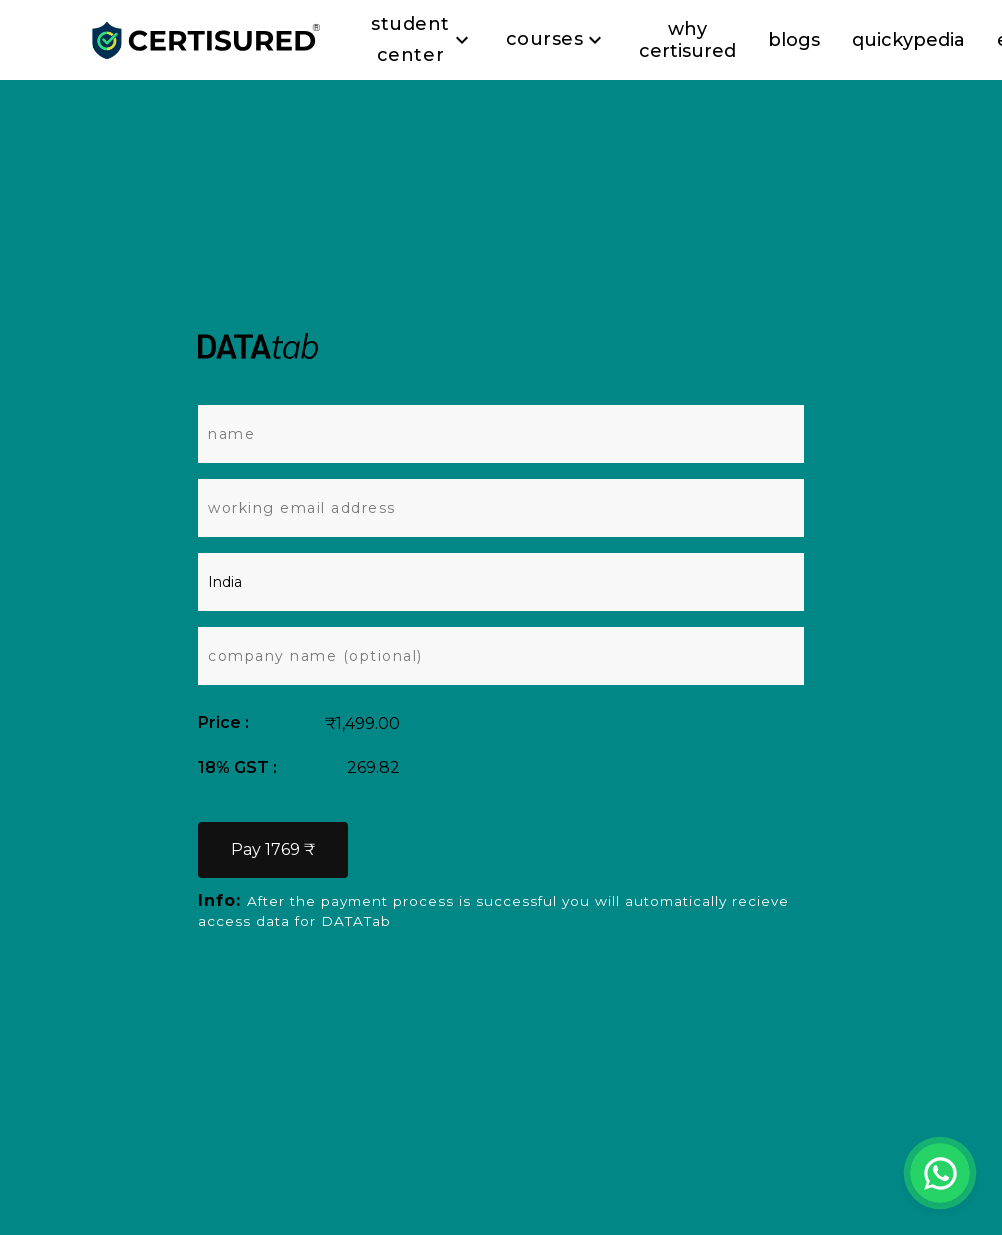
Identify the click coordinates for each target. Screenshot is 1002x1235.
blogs (794, 40)
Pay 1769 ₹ (273, 849)
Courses (557, 40)
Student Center (422, 40)
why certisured (687, 40)
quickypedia (908, 40)
